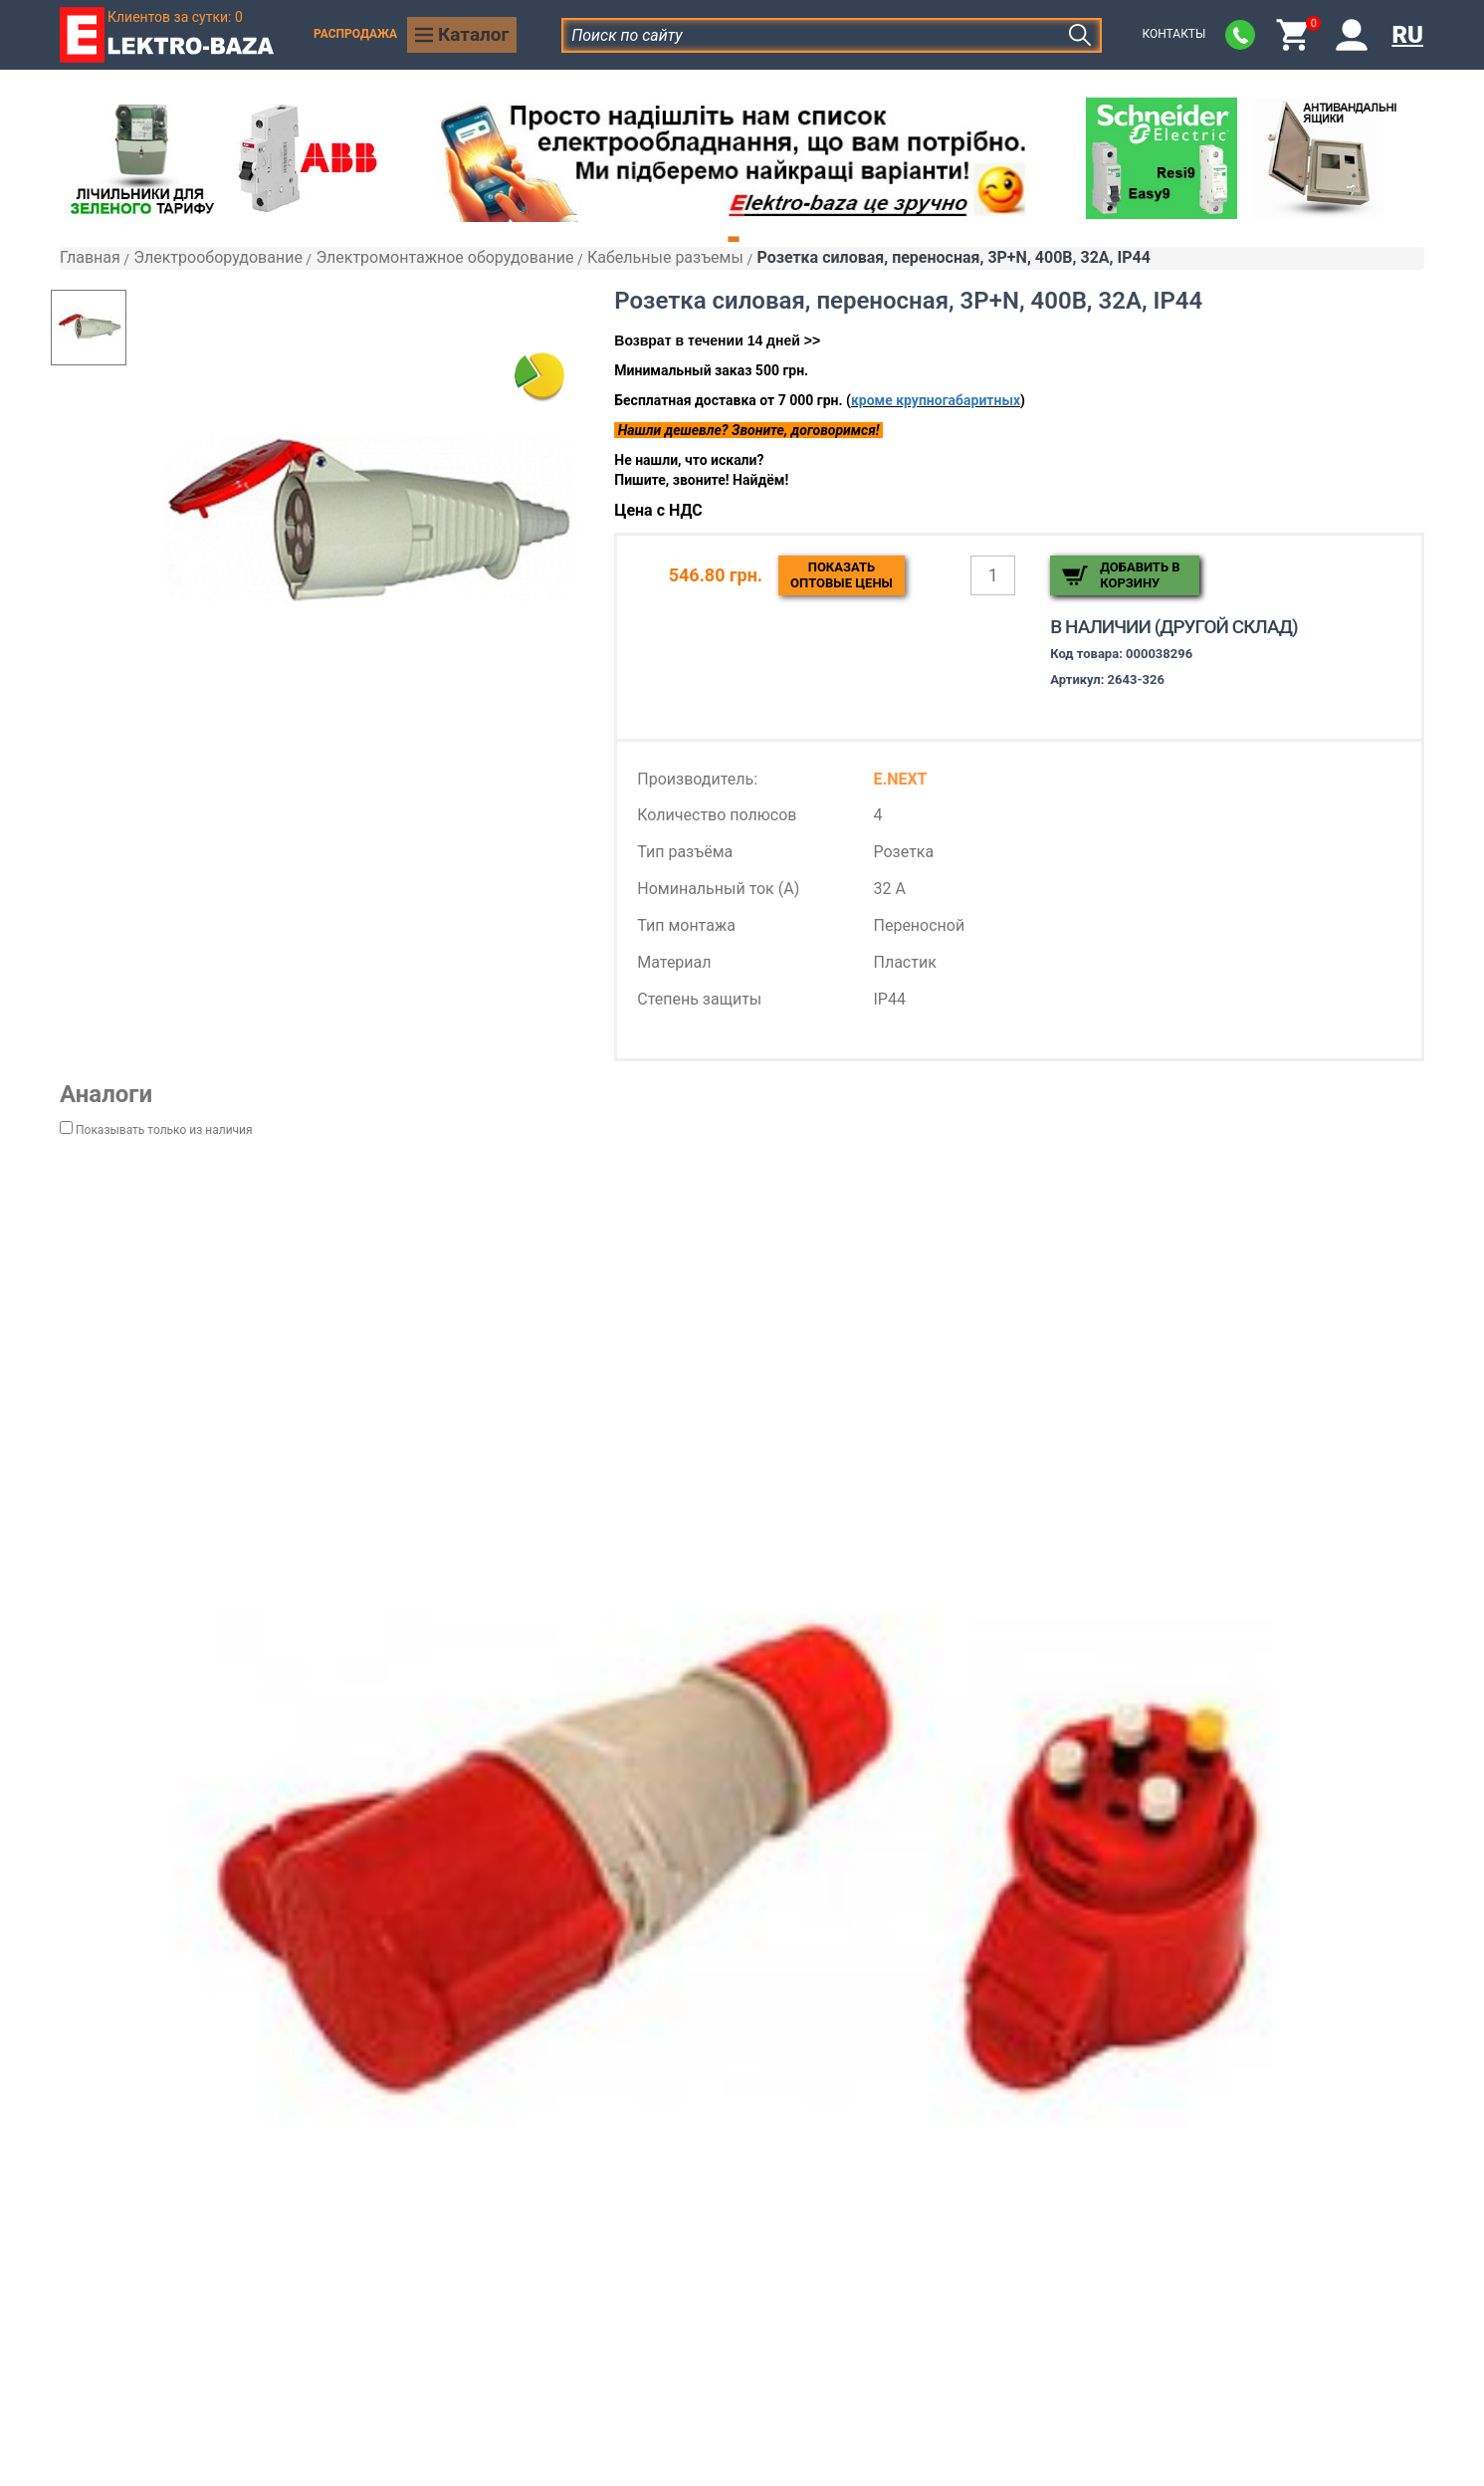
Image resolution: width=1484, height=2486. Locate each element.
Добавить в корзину (1139, 575)
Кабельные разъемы (665, 257)
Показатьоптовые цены (841, 575)
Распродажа (355, 34)
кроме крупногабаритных (935, 400)
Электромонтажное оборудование (444, 257)
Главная (90, 257)
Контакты (1173, 34)
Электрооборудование (218, 257)
